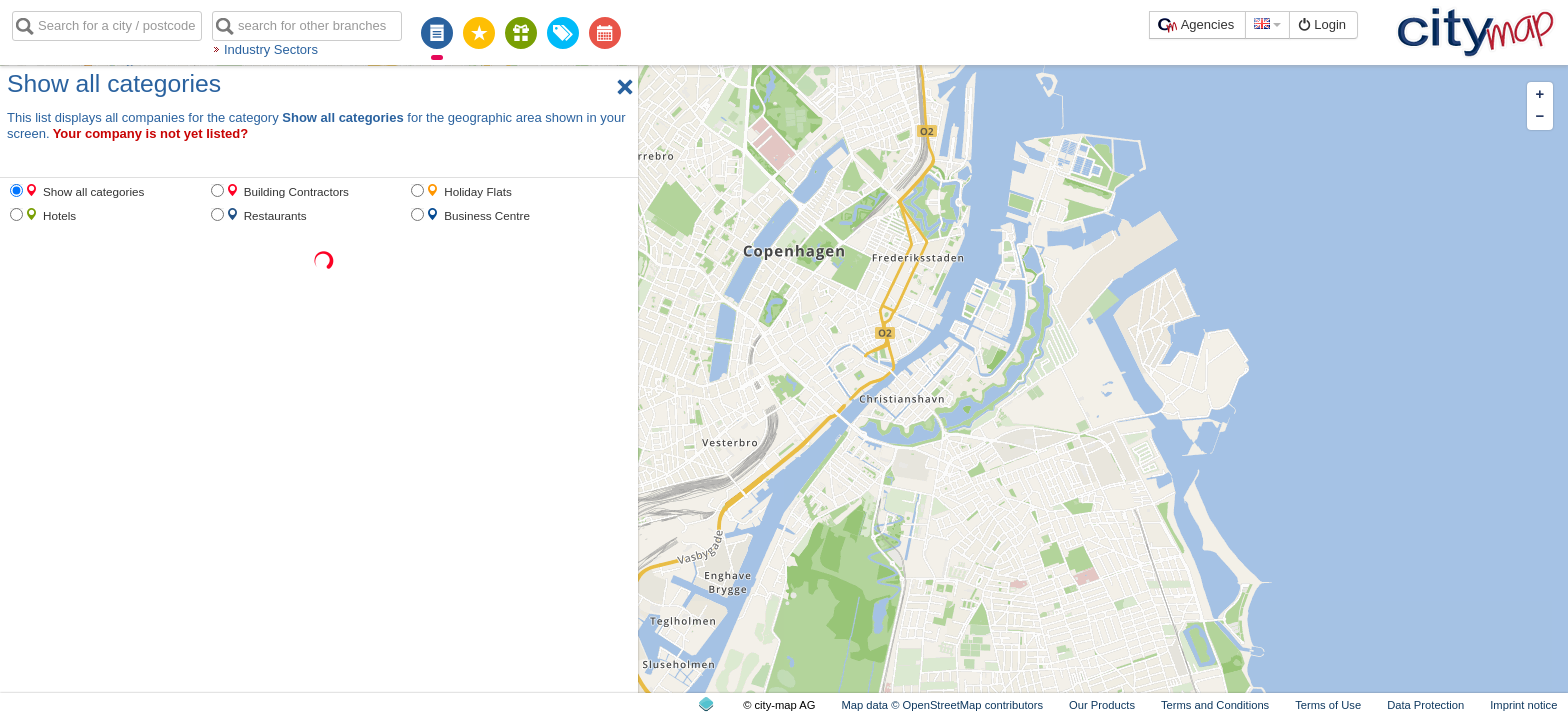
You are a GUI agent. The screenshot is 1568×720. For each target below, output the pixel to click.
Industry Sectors (271, 49)
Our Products (1102, 705)
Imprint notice (1523, 705)
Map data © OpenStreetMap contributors (942, 705)
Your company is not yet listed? (151, 133)
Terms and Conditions (1215, 705)
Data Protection (1425, 705)
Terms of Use (1328, 705)
